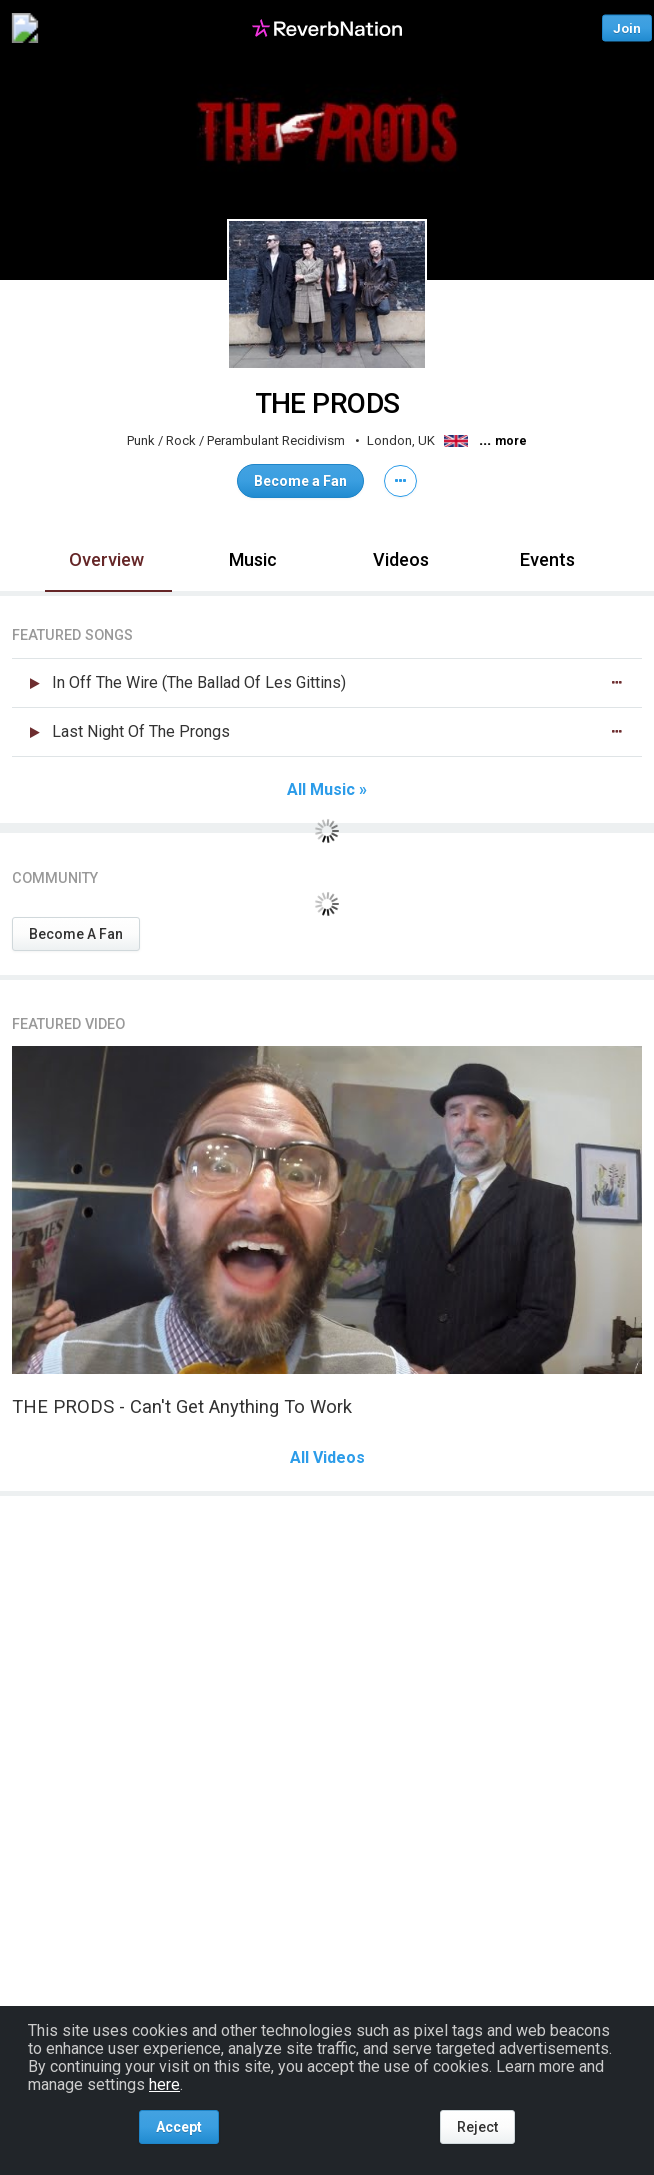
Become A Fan (76, 934)
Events (547, 559)
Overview (106, 559)
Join (627, 27)
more (511, 441)
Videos (401, 559)
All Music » (327, 790)
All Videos (327, 1458)
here (164, 2084)
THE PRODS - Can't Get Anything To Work (182, 1406)
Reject (477, 2127)
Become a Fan (300, 481)
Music (253, 559)
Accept (179, 2127)
